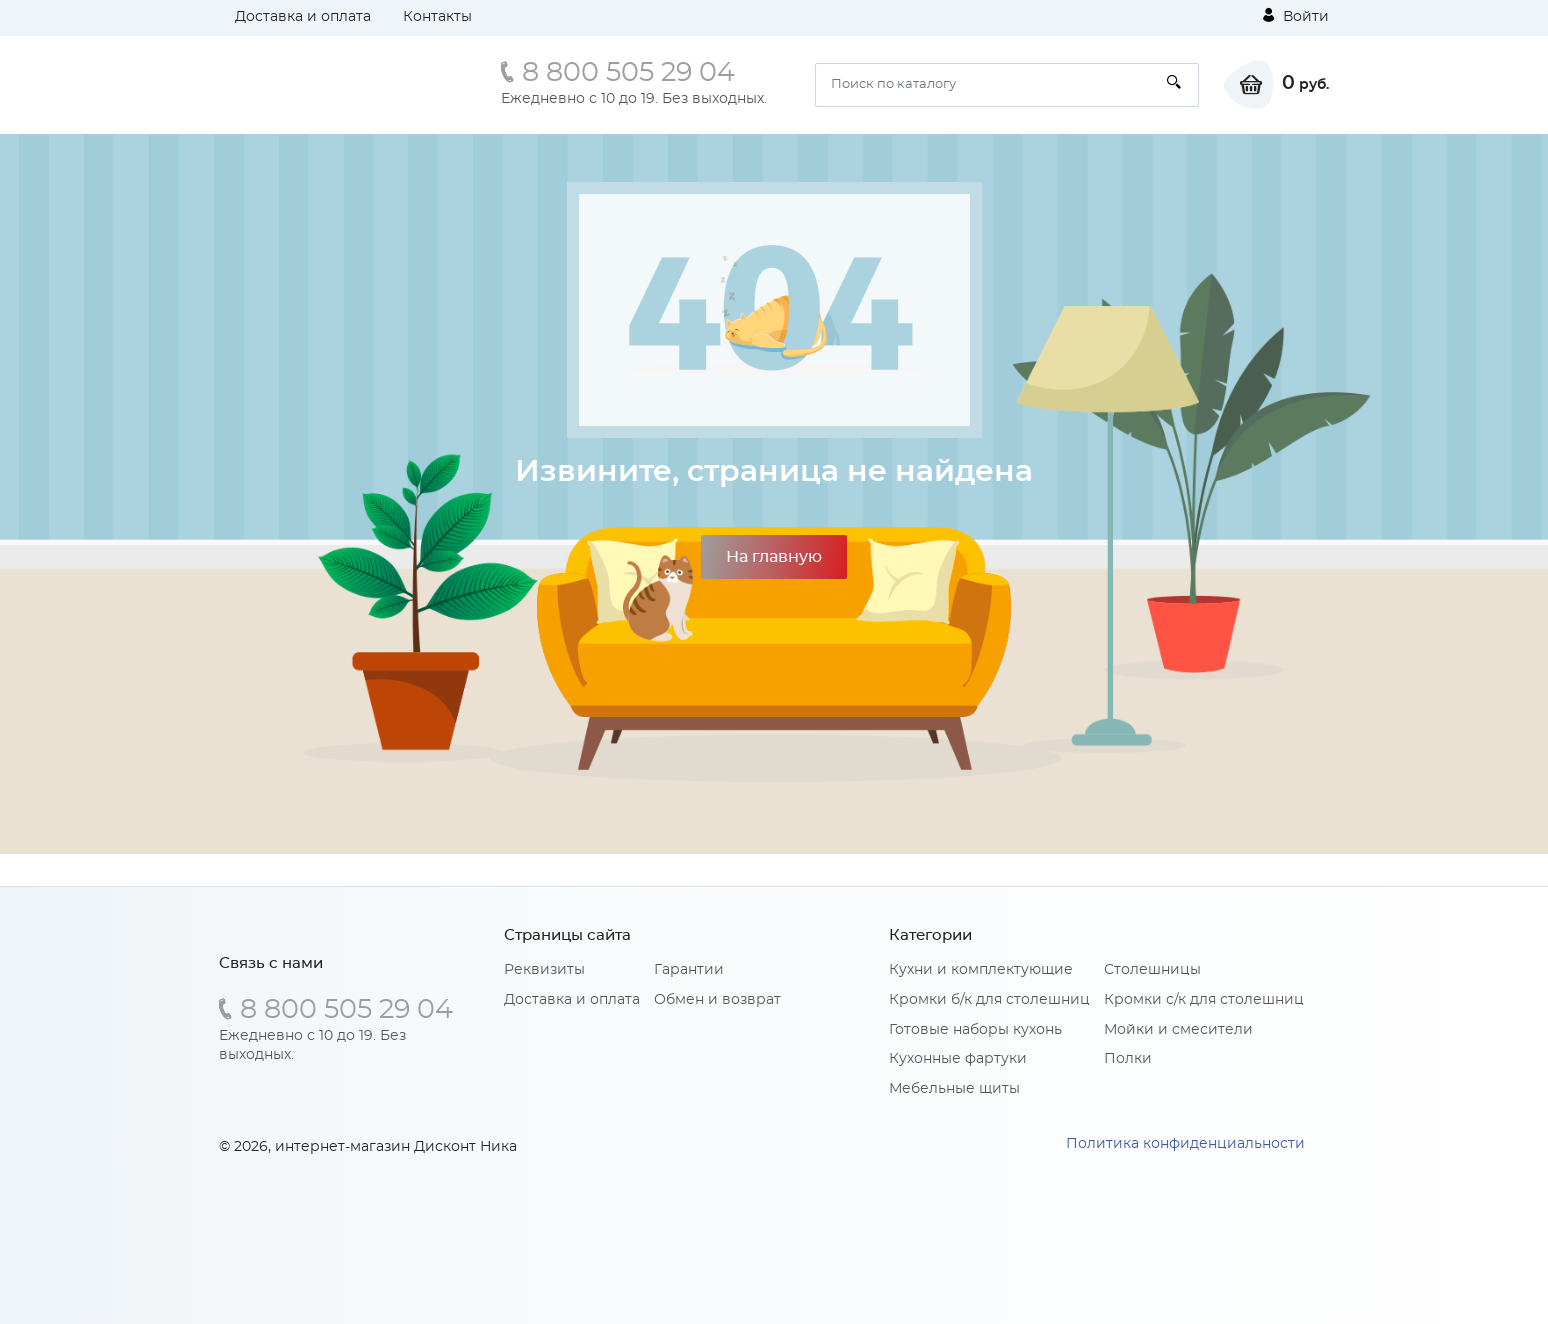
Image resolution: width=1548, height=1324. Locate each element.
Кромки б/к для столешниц (989, 1000)
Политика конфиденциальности (1185, 1144)
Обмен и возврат (717, 1000)
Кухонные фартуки (958, 1059)
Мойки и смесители (1178, 1030)
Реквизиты (544, 970)
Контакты (437, 17)
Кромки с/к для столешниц (1204, 1000)
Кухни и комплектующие (981, 970)
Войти (1296, 16)
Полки (1128, 1059)
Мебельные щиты (954, 1089)
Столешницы (1152, 970)
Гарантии (689, 970)
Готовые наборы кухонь (975, 1030)
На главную (774, 557)
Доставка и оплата (303, 17)
